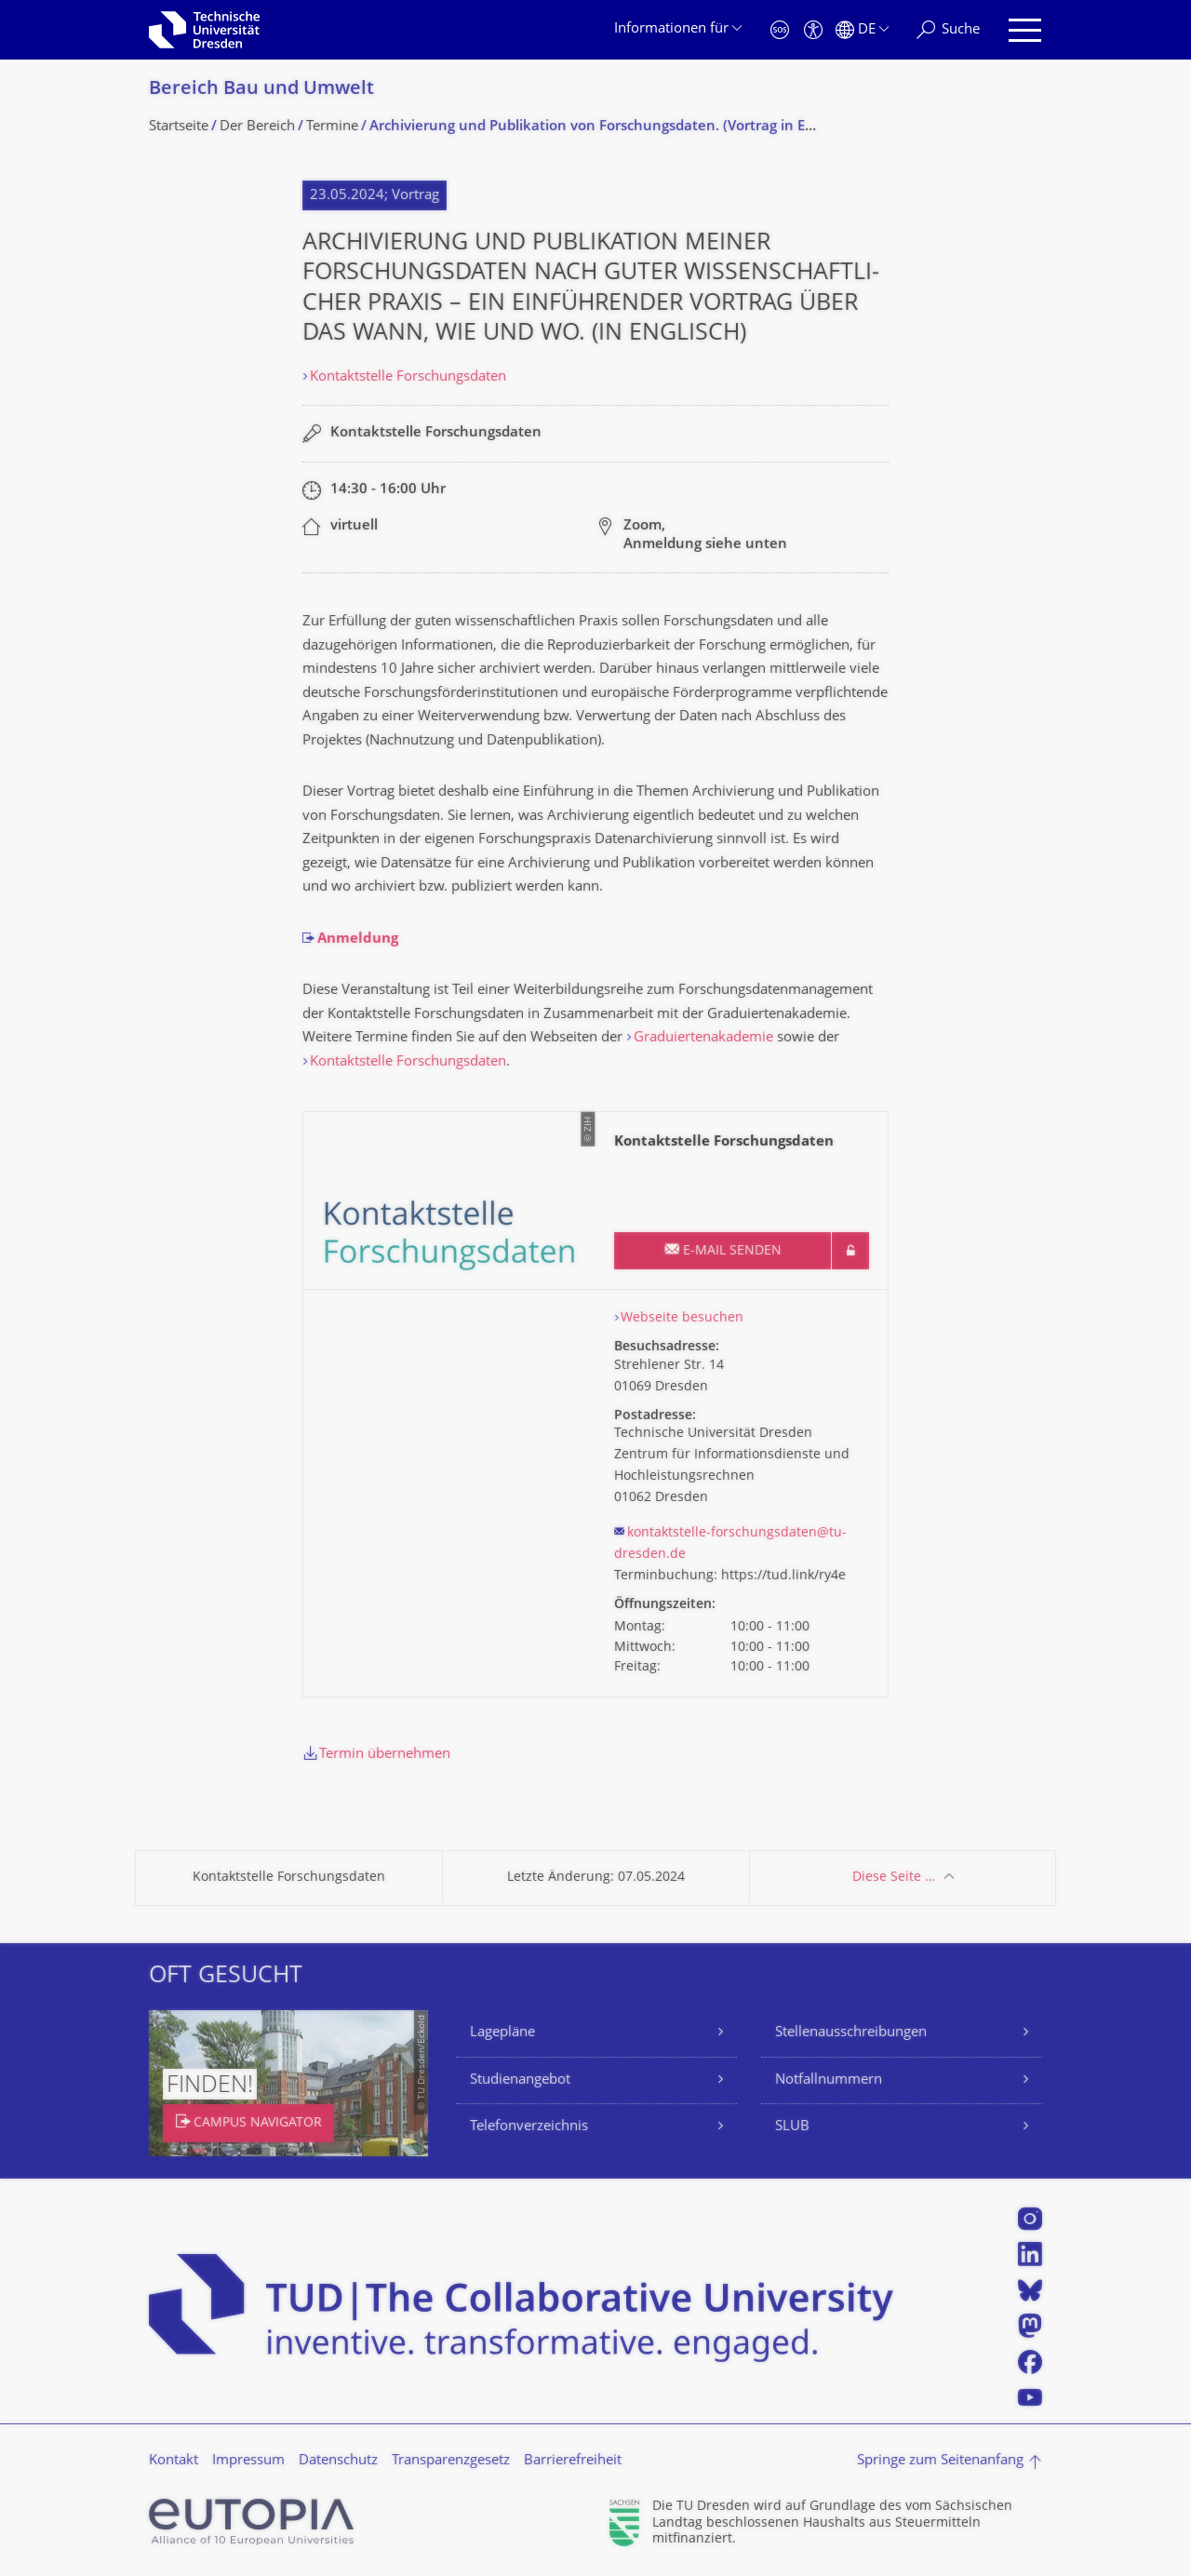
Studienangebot (520, 2080)
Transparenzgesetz (451, 2461)
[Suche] (948, 30)
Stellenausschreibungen (851, 2033)
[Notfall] (779, 30)
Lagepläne (502, 2033)
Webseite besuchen (682, 1318)
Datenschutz (338, 2461)
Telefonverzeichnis (529, 2127)
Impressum (248, 2461)
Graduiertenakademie (705, 1038)
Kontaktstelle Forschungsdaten (408, 377)
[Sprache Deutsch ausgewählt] (862, 30)
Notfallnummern (828, 2080)
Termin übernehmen (384, 1755)
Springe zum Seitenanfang (940, 2461)
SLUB (792, 2127)
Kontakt (173, 2461)
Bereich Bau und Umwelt (261, 90)
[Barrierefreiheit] (813, 30)
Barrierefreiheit (573, 2461)
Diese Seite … (893, 1878)
